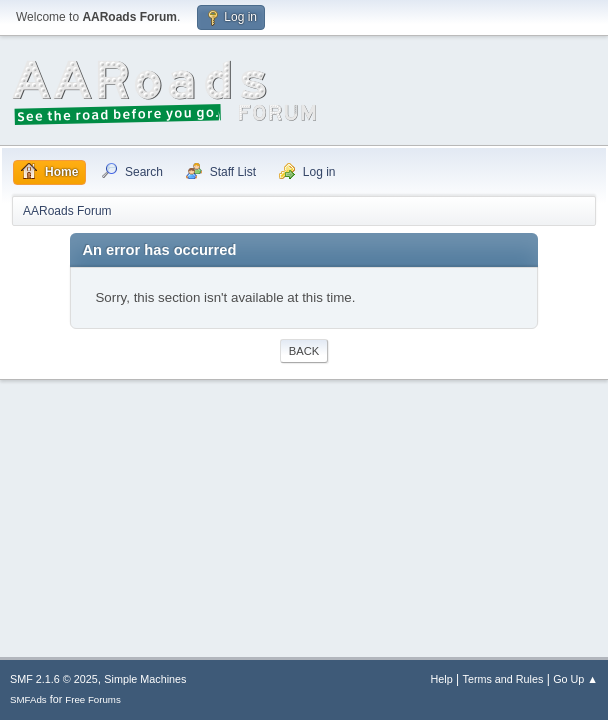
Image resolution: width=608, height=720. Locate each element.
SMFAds (28, 699)
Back (304, 351)
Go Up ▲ (575, 679)
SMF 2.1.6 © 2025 (54, 679)
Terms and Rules (503, 679)
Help (442, 679)
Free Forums (93, 699)
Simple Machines (145, 679)
